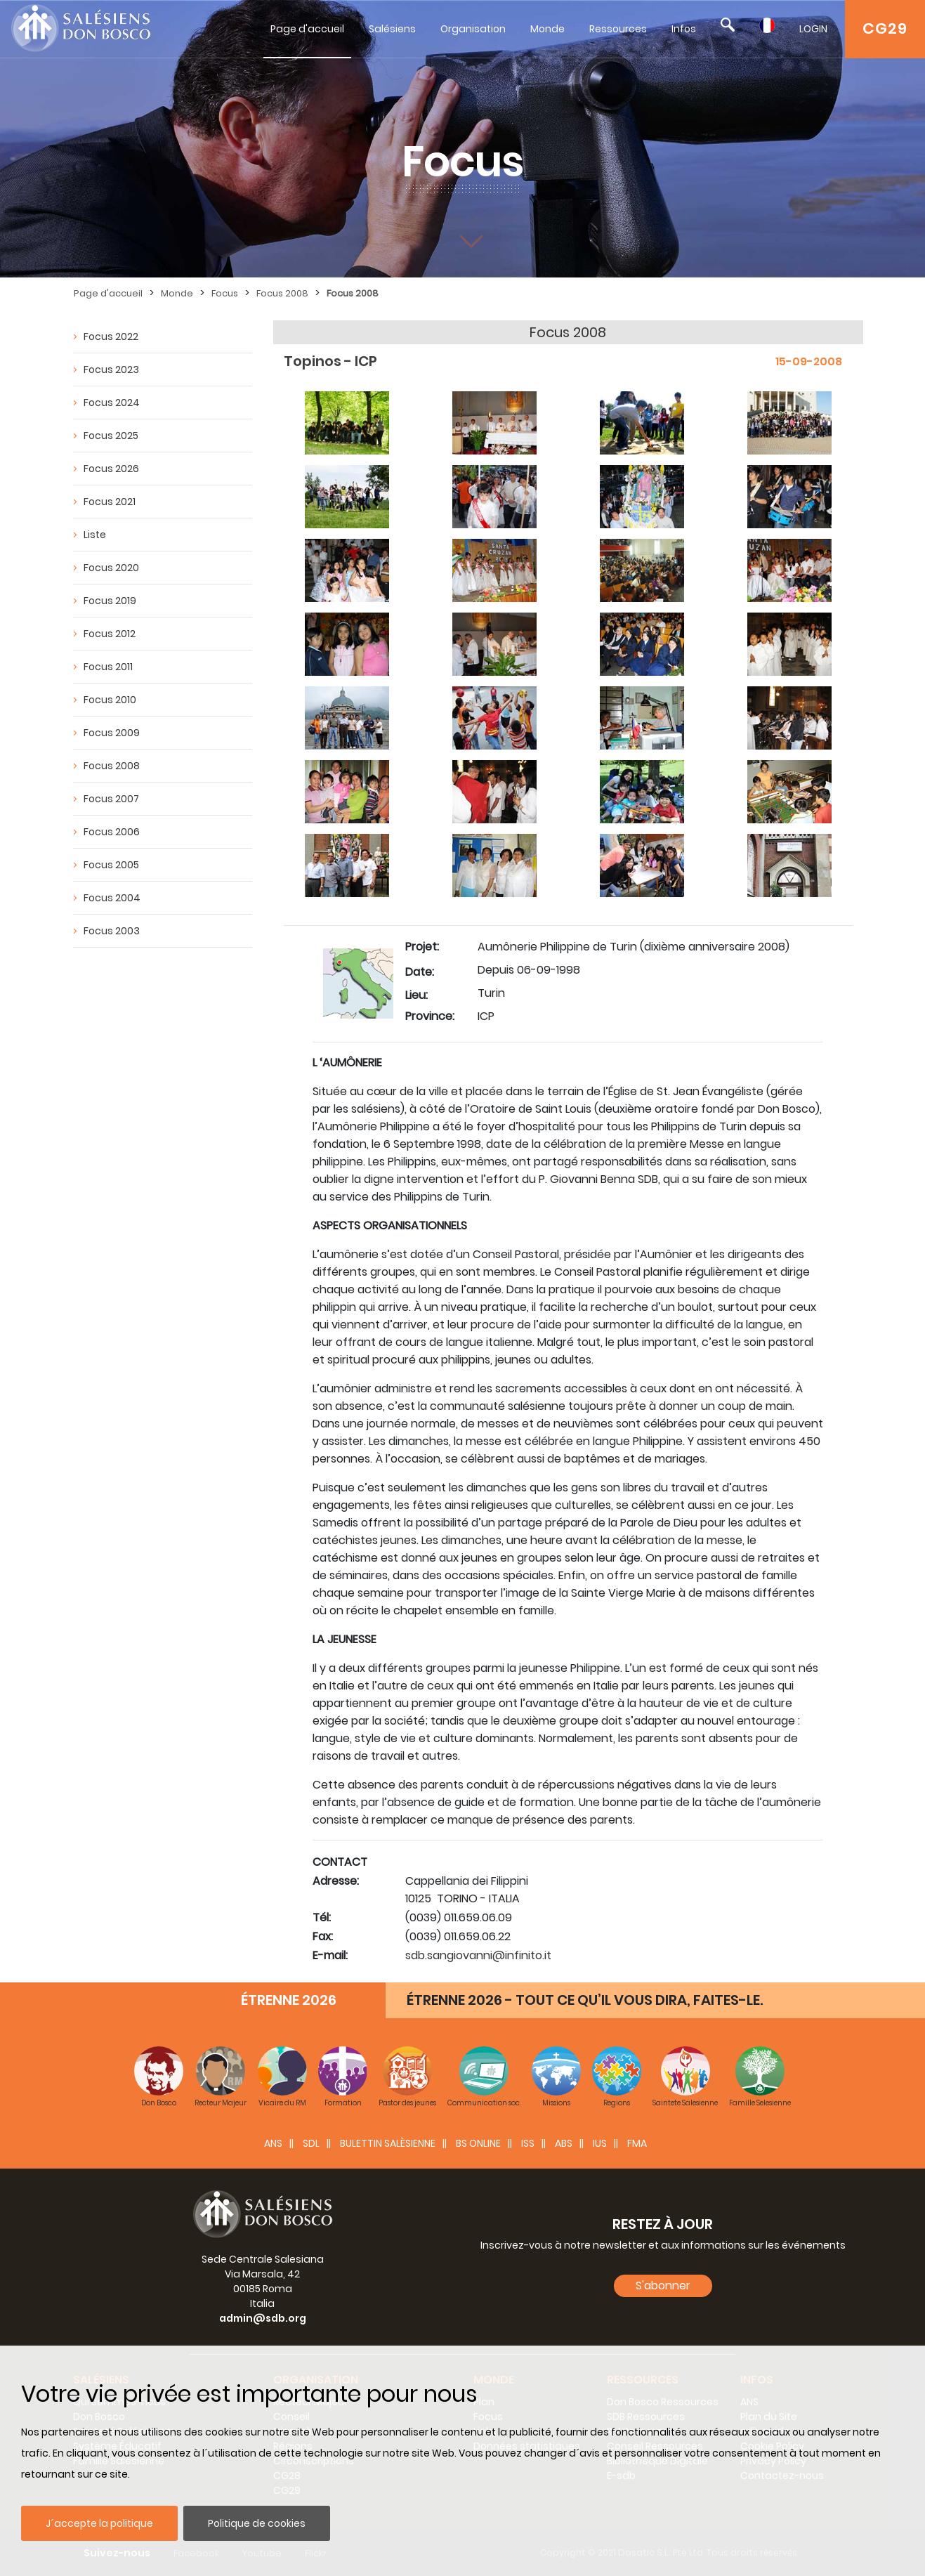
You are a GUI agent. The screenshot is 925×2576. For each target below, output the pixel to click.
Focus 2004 (112, 898)
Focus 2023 (111, 369)
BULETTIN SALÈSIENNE (387, 2143)
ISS (527, 2143)
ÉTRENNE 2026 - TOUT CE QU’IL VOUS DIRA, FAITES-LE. (585, 2000)
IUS (600, 2143)
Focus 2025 (111, 436)
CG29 (884, 28)
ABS (563, 2143)
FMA (637, 2143)
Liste (95, 535)
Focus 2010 (110, 700)
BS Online (478, 2143)
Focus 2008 (282, 293)
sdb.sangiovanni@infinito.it (478, 1955)
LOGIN (813, 29)
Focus (224, 293)
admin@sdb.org (262, 2318)
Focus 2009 (112, 733)
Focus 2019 (110, 601)
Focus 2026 (111, 469)
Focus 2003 (112, 931)
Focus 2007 (111, 799)
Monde (547, 29)
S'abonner (663, 2285)
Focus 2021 (110, 502)
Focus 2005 (111, 865)
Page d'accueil (307, 29)
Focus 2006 (112, 832)
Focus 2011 (108, 667)
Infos (683, 29)
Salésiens (392, 29)
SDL (311, 2143)
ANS (273, 2143)
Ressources (618, 29)
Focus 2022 (111, 336)
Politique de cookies (257, 2523)
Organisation (473, 29)
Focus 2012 (110, 634)
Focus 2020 (111, 568)
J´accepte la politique (99, 2523)
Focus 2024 (112, 402)
